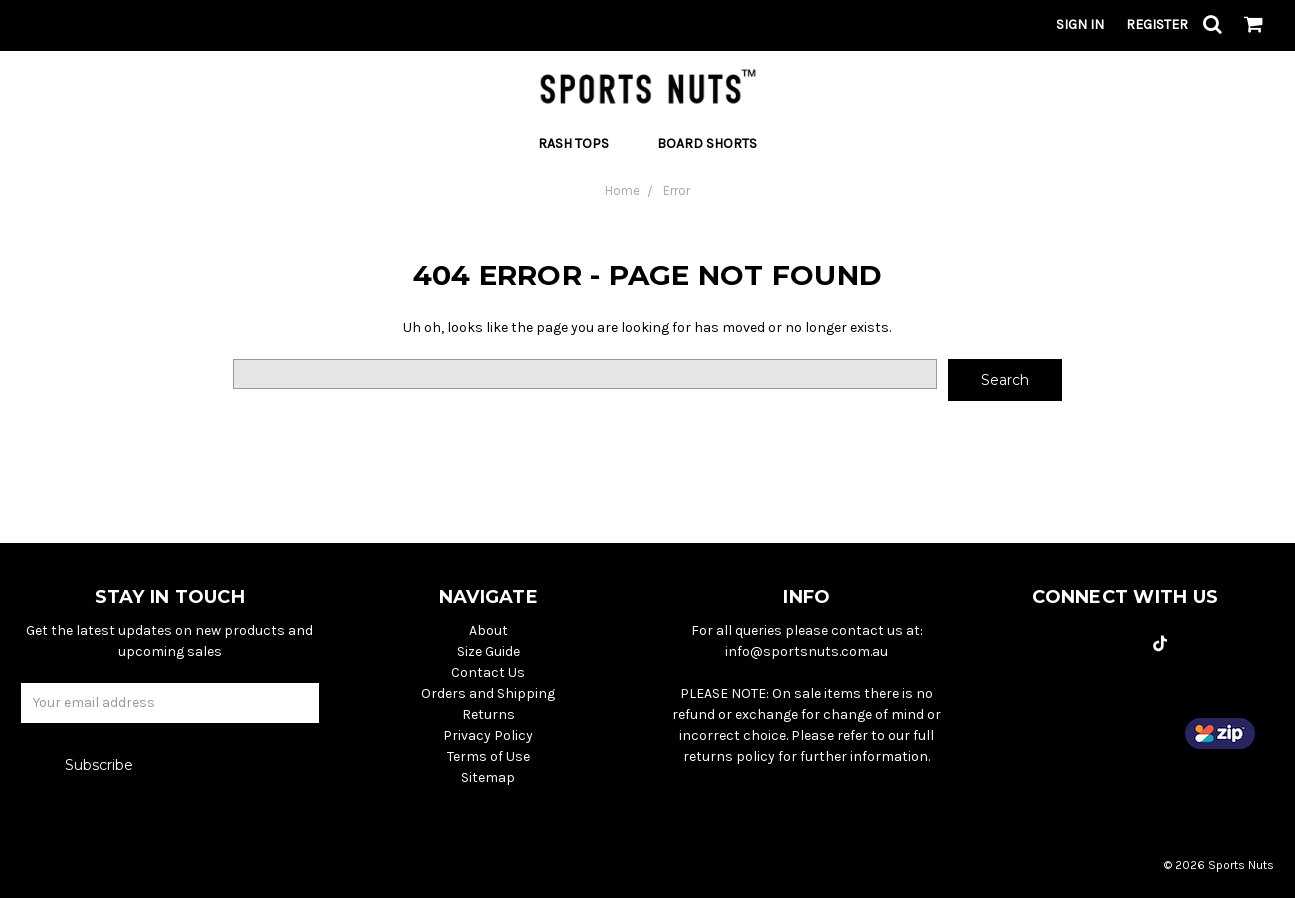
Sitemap (488, 777)
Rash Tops (581, 143)
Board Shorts (707, 143)
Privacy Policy (488, 735)
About (488, 630)
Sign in (1080, 24)
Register (1157, 24)
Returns (488, 714)
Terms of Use (488, 756)
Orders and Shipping (488, 693)
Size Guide (488, 651)
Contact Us (488, 672)
